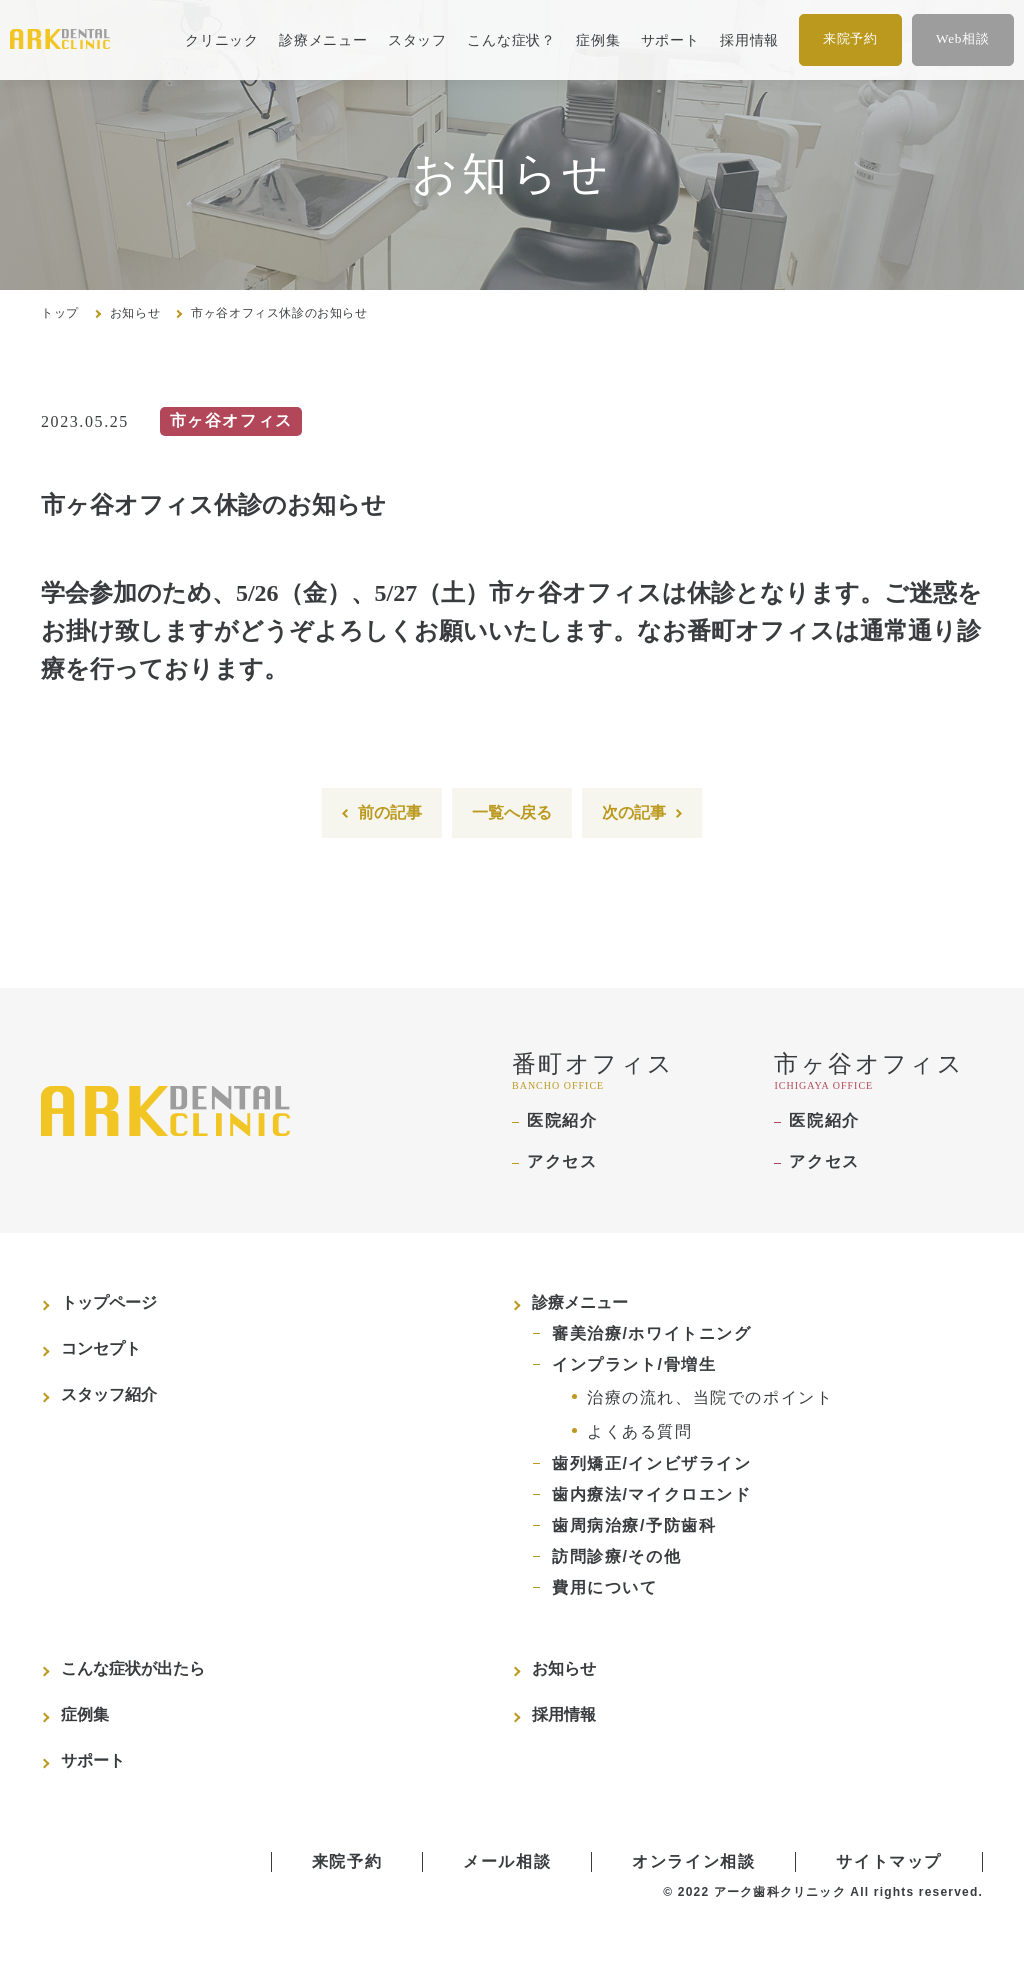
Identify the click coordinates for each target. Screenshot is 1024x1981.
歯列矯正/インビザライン (652, 1463)
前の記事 (390, 812)
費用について (605, 1587)
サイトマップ (889, 1861)
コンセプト (101, 1348)
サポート (670, 40)
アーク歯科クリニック (780, 1892)
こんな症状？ (511, 40)
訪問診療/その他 (616, 1556)
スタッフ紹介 (109, 1394)
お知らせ (135, 313)
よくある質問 (640, 1431)
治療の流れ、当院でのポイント (710, 1397)
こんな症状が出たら (133, 1668)
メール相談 (507, 1861)
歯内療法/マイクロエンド (652, 1494)
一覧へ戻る (512, 812)
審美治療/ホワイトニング (652, 1333)
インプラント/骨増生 (634, 1364)
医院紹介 (562, 1120)
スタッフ (417, 40)
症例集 (598, 40)
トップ (60, 313)
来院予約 (850, 38)
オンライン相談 (693, 1861)
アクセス (562, 1161)
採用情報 (749, 40)
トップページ (109, 1302)
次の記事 (634, 812)
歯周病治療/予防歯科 (634, 1525)
